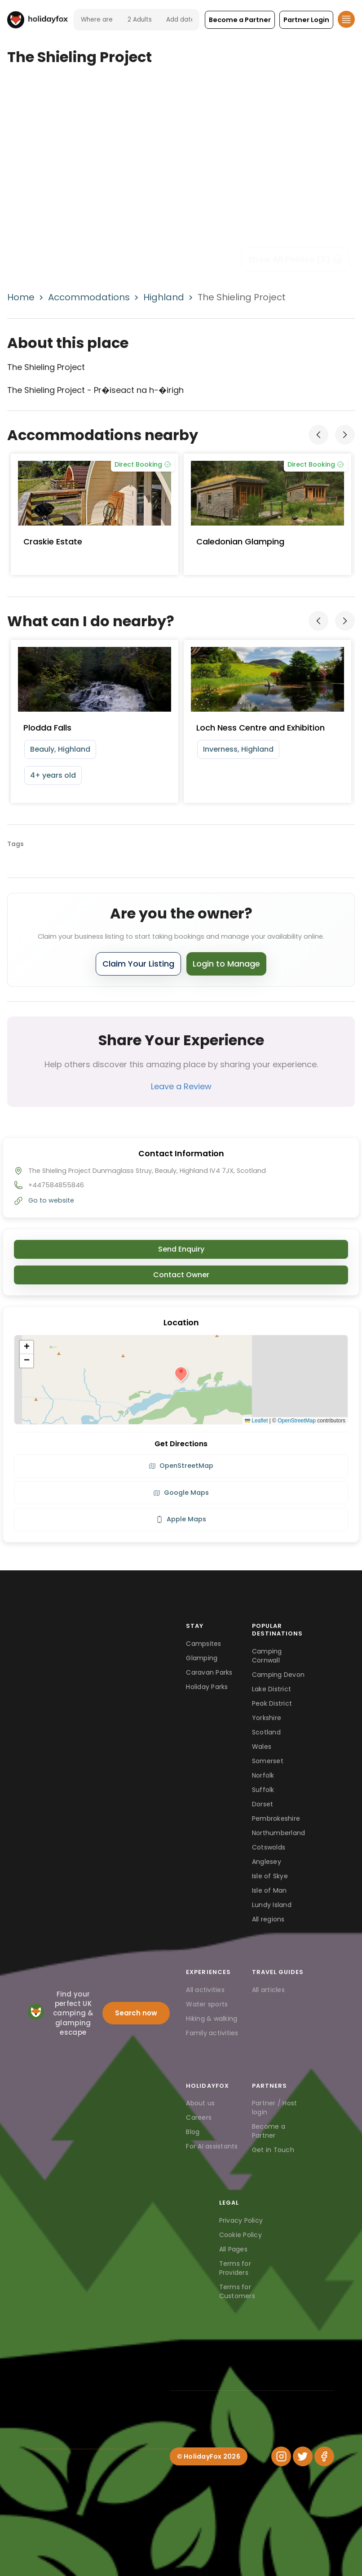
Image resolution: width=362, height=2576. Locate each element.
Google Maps (181, 1492)
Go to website (51, 1200)
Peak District (272, 1703)
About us (200, 2103)
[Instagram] (281, 2456)
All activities (205, 1989)
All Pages (233, 2249)
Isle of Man (269, 1890)
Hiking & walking (211, 2018)
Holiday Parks (207, 1686)
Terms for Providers (235, 2268)
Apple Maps (181, 1519)
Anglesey (266, 1861)
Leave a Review (181, 1086)
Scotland (266, 1732)
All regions (268, 1919)
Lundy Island (271, 1904)
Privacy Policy (241, 2220)
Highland (163, 297)
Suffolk (263, 1789)
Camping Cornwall (267, 1656)
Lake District (271, 1689)
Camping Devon (278, 1674)
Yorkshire (266, 1717)
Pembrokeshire (276, 1818)
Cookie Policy (240, 2234)
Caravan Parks (209, 1672)
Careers (199, 2117)
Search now (136, 2013)
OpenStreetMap (297, 1420)
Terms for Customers (237, 2291)
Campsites (203, 1643)
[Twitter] (303, 2456)
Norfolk (263, 1775)
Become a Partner (268, 2131)
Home (21, 297)
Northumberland (278, 1832)
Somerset (267, 1760)
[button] (240, 20)
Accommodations (89, 297)
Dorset (263, 1804)
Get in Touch (273, 2149)
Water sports (207, 2004)
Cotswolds (268, 1847)
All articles (268, 1989)
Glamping (201, 1657)
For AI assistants (212, 2146)
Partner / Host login (274, 2108)
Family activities (212, 2032)
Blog (192, 2131)
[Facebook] (324, 2456)
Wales (261, 1746)
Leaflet (256, 1420)
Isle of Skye (270, 1876)
